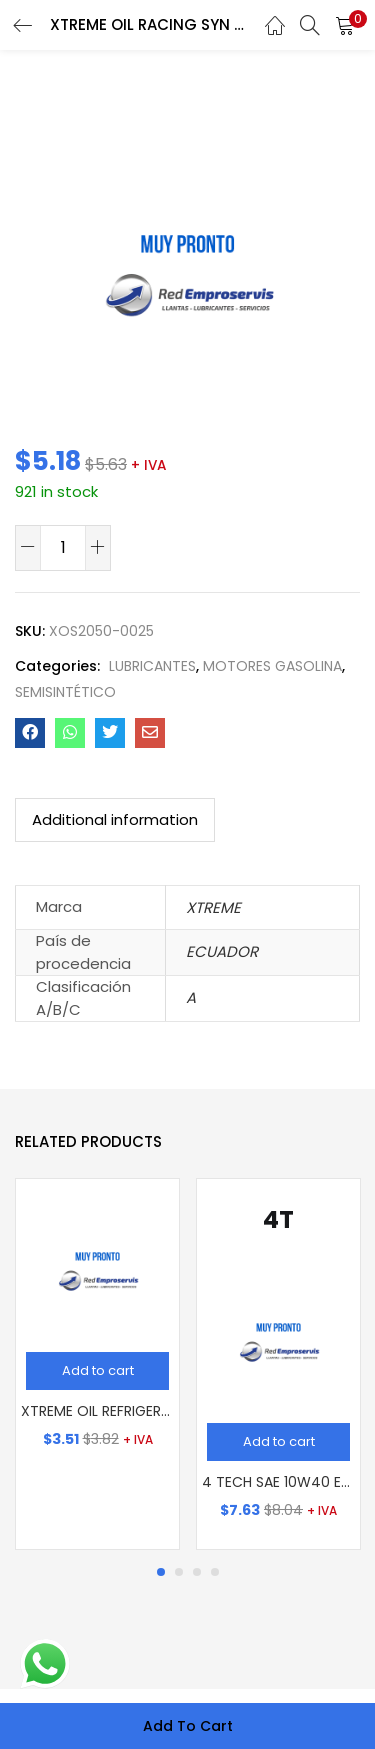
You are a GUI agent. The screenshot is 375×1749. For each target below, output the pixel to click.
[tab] (115, 820)
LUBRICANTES (152, 666)
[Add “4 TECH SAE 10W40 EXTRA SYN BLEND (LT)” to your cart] (278, 1442)
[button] (345, 25)
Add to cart (188, 1726)
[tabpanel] (97, 1364)
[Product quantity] (63, 547)
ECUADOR (222, 951)
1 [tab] (161, 1572)
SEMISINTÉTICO (65, 692)
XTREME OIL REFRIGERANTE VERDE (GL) (97, 1411)
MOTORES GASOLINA (272, 666)
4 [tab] (215, 1572)
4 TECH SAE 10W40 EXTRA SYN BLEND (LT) (278, 1482)
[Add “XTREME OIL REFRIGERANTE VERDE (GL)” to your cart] (97, 1371)
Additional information (115, 819)
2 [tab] (179, 1572)
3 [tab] (197, 1572)
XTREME (213, 907)
